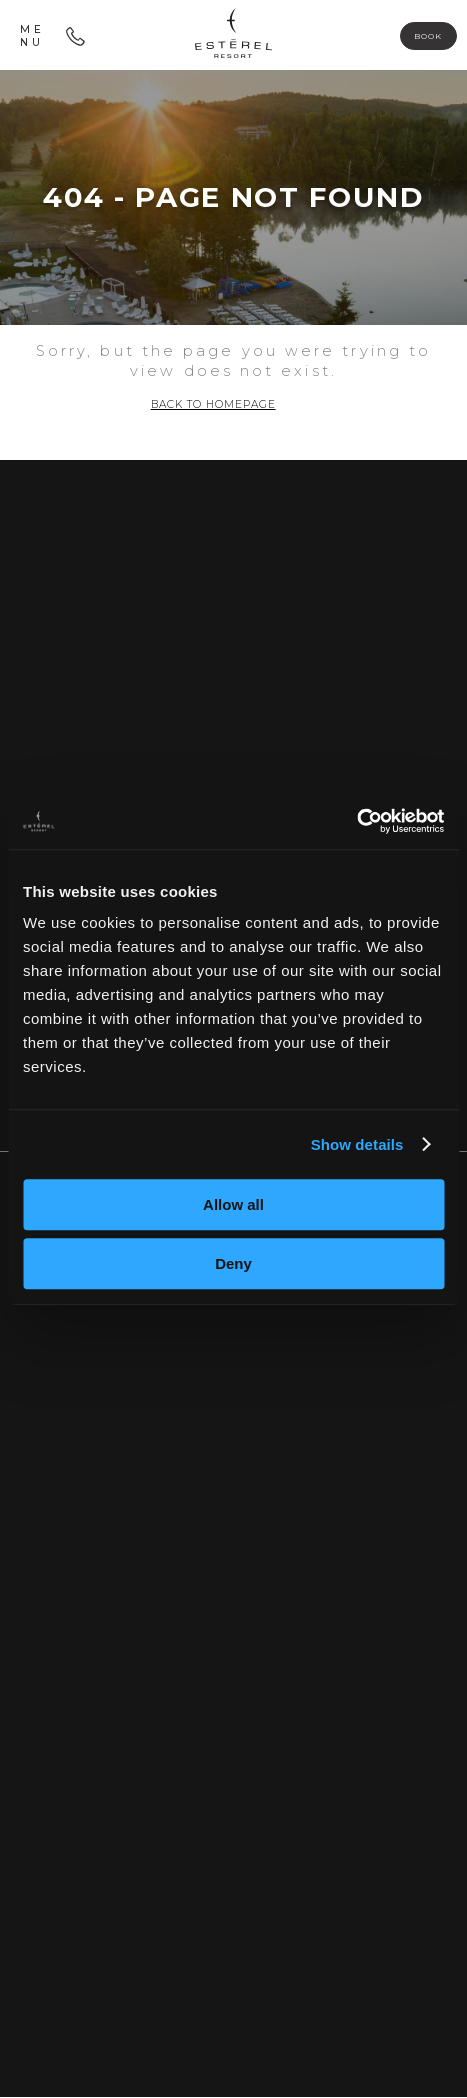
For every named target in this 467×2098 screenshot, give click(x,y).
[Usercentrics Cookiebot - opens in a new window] (356, 821)
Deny (233, 1263)
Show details (357, 1144)
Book (426, 36)
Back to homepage (213, 405)
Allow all (233, 1204)
